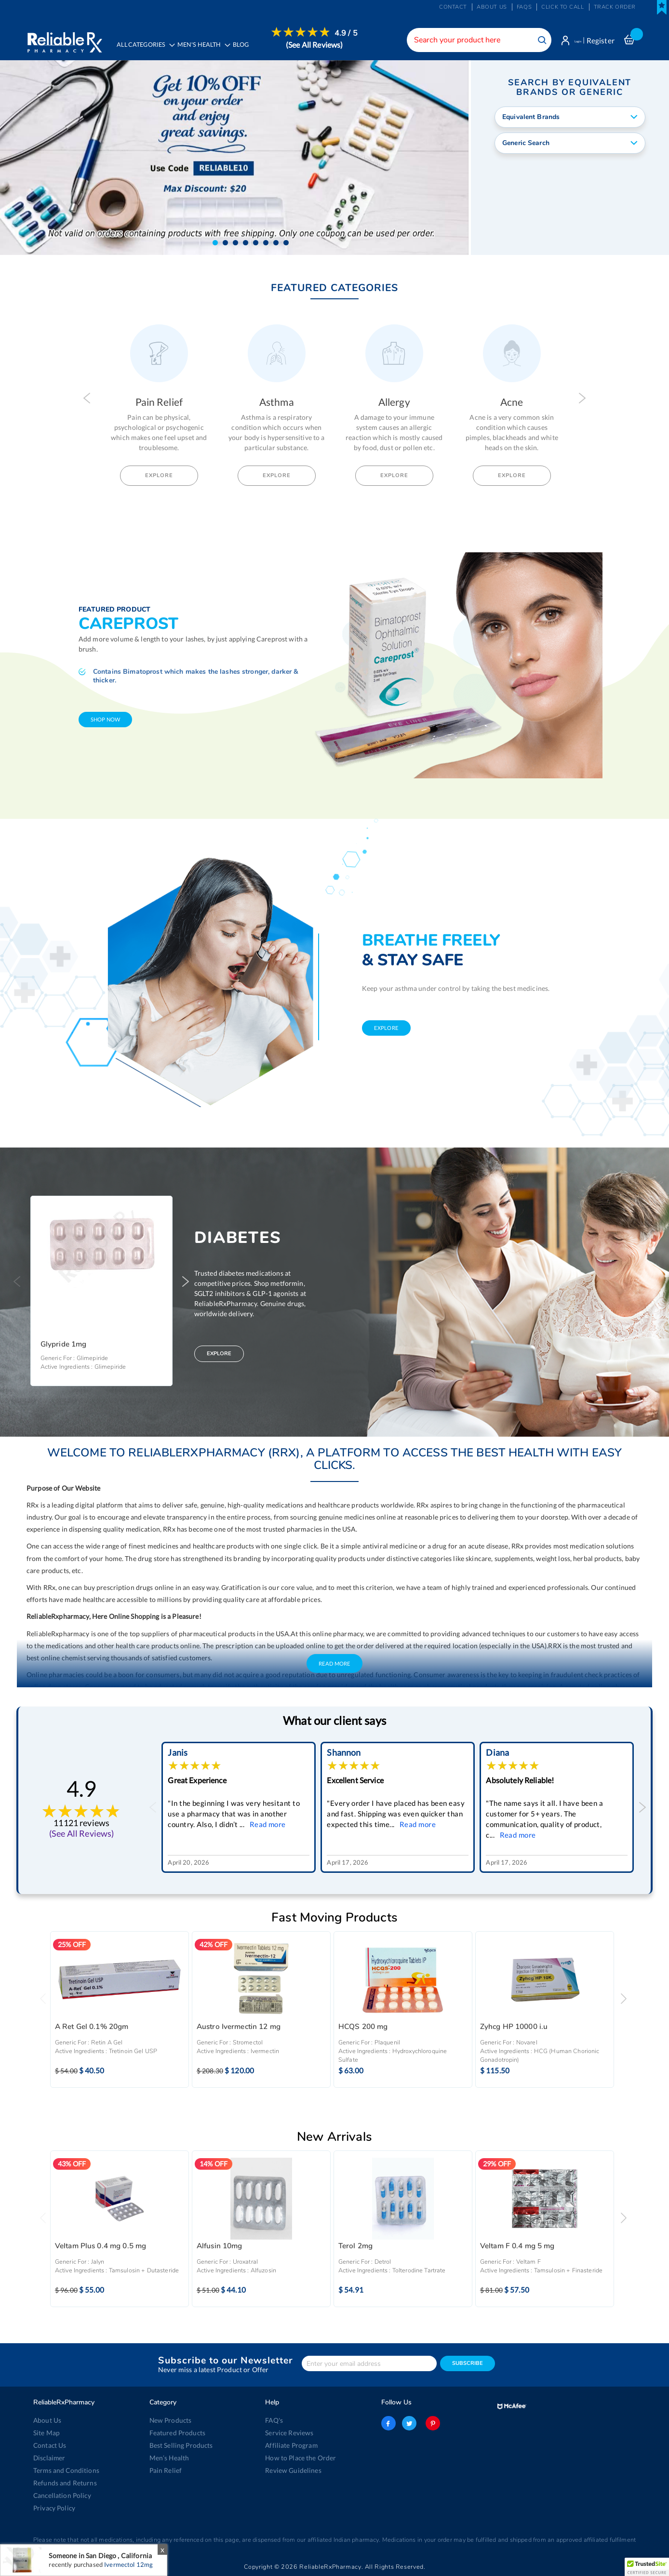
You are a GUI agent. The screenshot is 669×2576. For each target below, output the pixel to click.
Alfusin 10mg (219, 2247)
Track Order (615, 7)
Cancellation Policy (60, 2495)
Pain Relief (164, 2470)
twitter (409, 2423)
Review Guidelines (291, 2470)
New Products (169, 2420)
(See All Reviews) (321, 44)
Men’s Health (168, 2458)
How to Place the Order (298, 2458)
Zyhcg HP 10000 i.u (514, 2028)
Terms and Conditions (63, 2470)
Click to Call (562, 7)
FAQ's (274, 2420)
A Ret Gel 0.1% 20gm (92, 2028)
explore (386, 1029)
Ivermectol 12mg (128, 2564)
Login (571, 40)
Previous (87, 399)
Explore (159, 476)
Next (582, 399)
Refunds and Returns (63, 2483)
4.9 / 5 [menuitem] (352, 33)
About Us (46, 2420)
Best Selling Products (179, 2445)
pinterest (430, 2423)
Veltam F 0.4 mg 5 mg (517, 2247)
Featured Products (175, 2433)
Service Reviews (288, 2433)
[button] (215, 244)
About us (492, 7)
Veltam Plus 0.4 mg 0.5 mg (101, 2247)
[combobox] (467, 40)
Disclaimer (48, 2458)
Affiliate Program (289, 2445)
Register (601, 40)
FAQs (524, 7)
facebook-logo (388, 2423)
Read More (334, 1664)
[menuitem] (207, 46)
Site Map (45, 2433)
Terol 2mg (355, 2247)
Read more (268, 1825)
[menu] (238, 45)
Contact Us (49, 2445)
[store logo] (63, 38)
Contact (453, 7)
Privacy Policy (53, 2508)
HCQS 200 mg (363, 2028)
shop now (105, 720)
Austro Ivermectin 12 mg (239, 2028)
